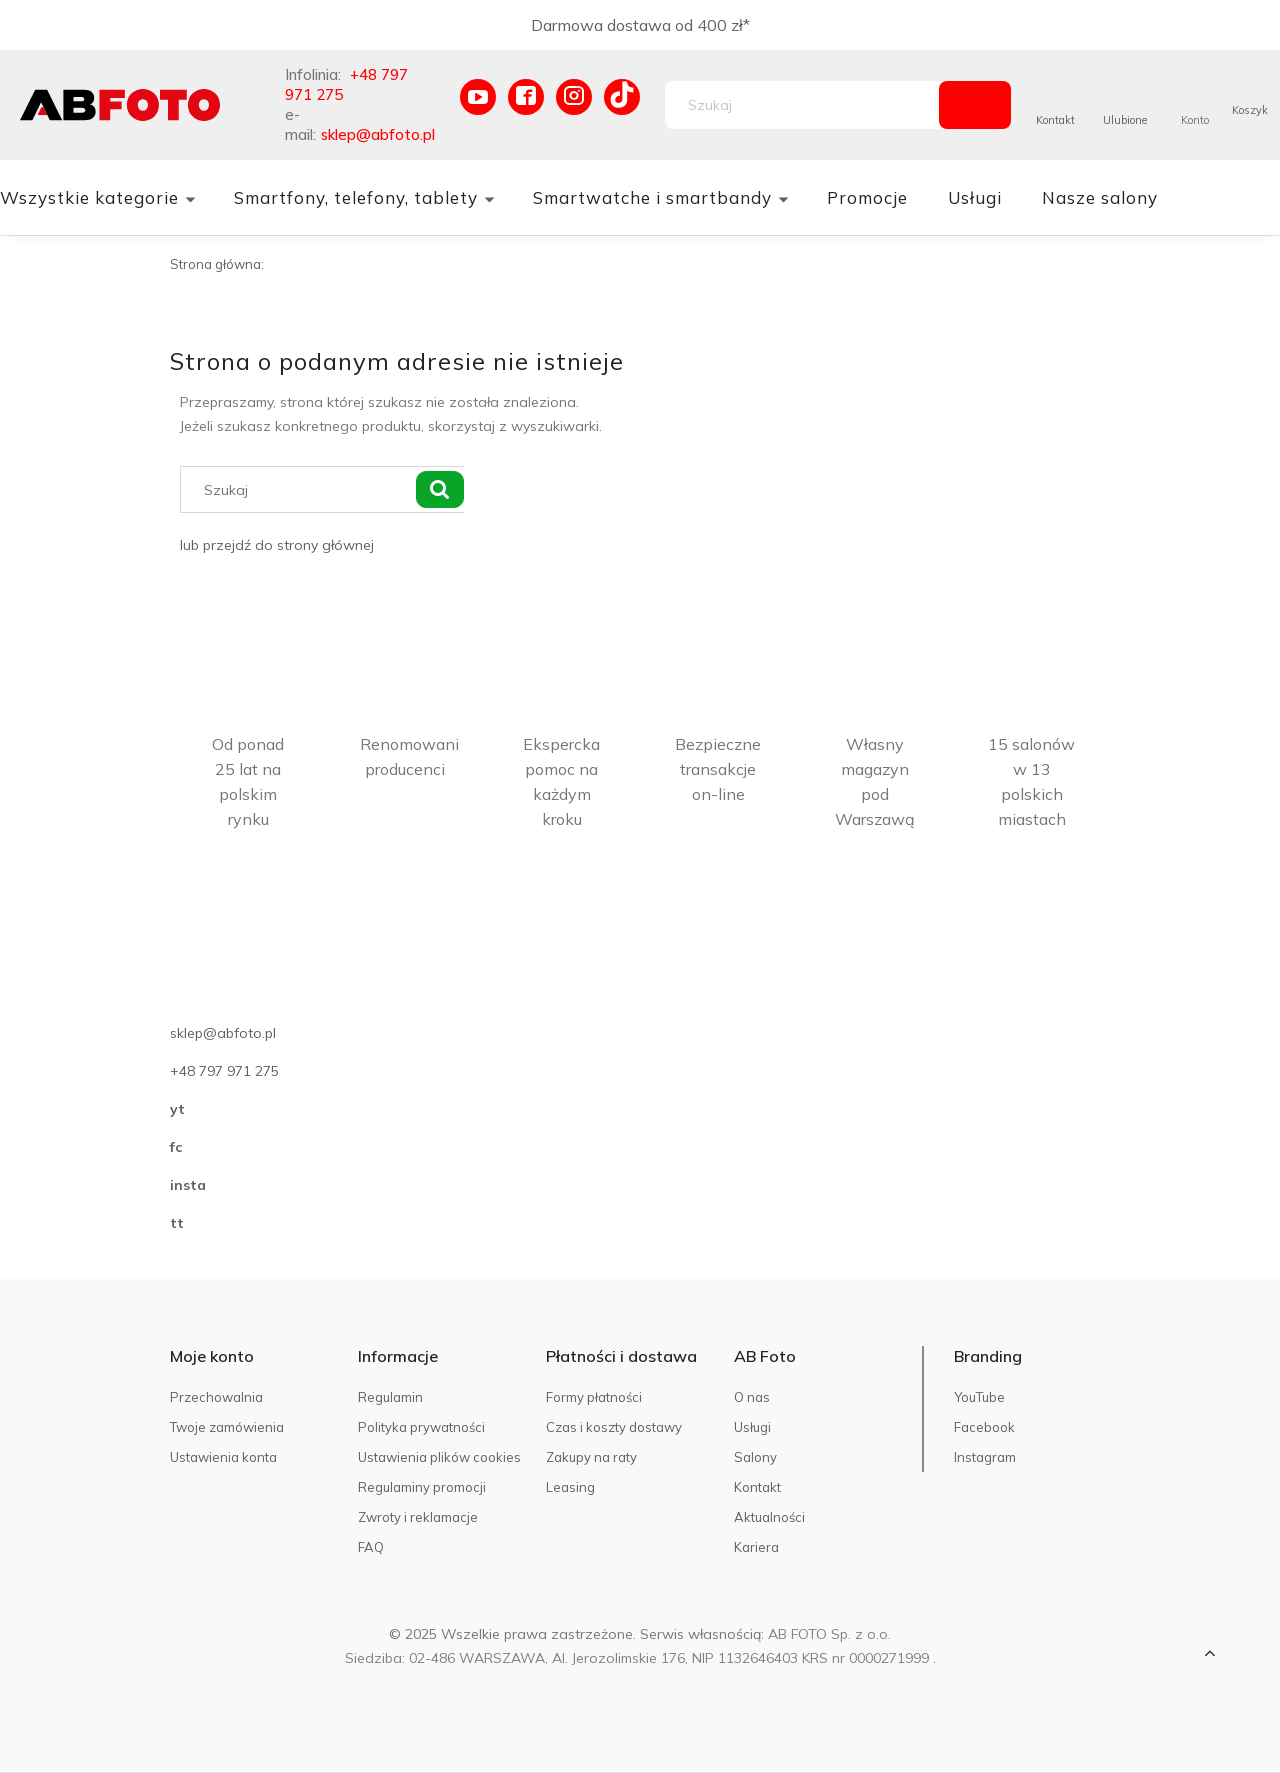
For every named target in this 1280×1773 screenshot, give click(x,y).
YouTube (979, 1397)
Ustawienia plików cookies (439, 1457)
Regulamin (390, 1397)
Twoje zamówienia (227, 1427)
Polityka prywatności (421, 1427)
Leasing (570, 1487)
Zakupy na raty (591, 1457)
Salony (755, 1457)
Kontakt (1055, 120)
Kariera (756, 1547)
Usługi (752, 1427)
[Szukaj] (975, 105)
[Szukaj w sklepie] (806, 105)
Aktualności (769, 1517)
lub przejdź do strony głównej (277, 545)
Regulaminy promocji (422, 1487)
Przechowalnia (216, 1397)
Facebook (984, 1427)
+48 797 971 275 (224, 1071)
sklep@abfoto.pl (378, 134)
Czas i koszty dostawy (614, 1427)
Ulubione (1125, 120)
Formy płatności (594, 1397)
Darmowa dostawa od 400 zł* (640, 25)
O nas (752, 1397)
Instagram (985, 1457)
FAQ (371, 1547)
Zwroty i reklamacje (418, 1517)
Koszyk (1250, 110)
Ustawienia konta (223, 1457)
